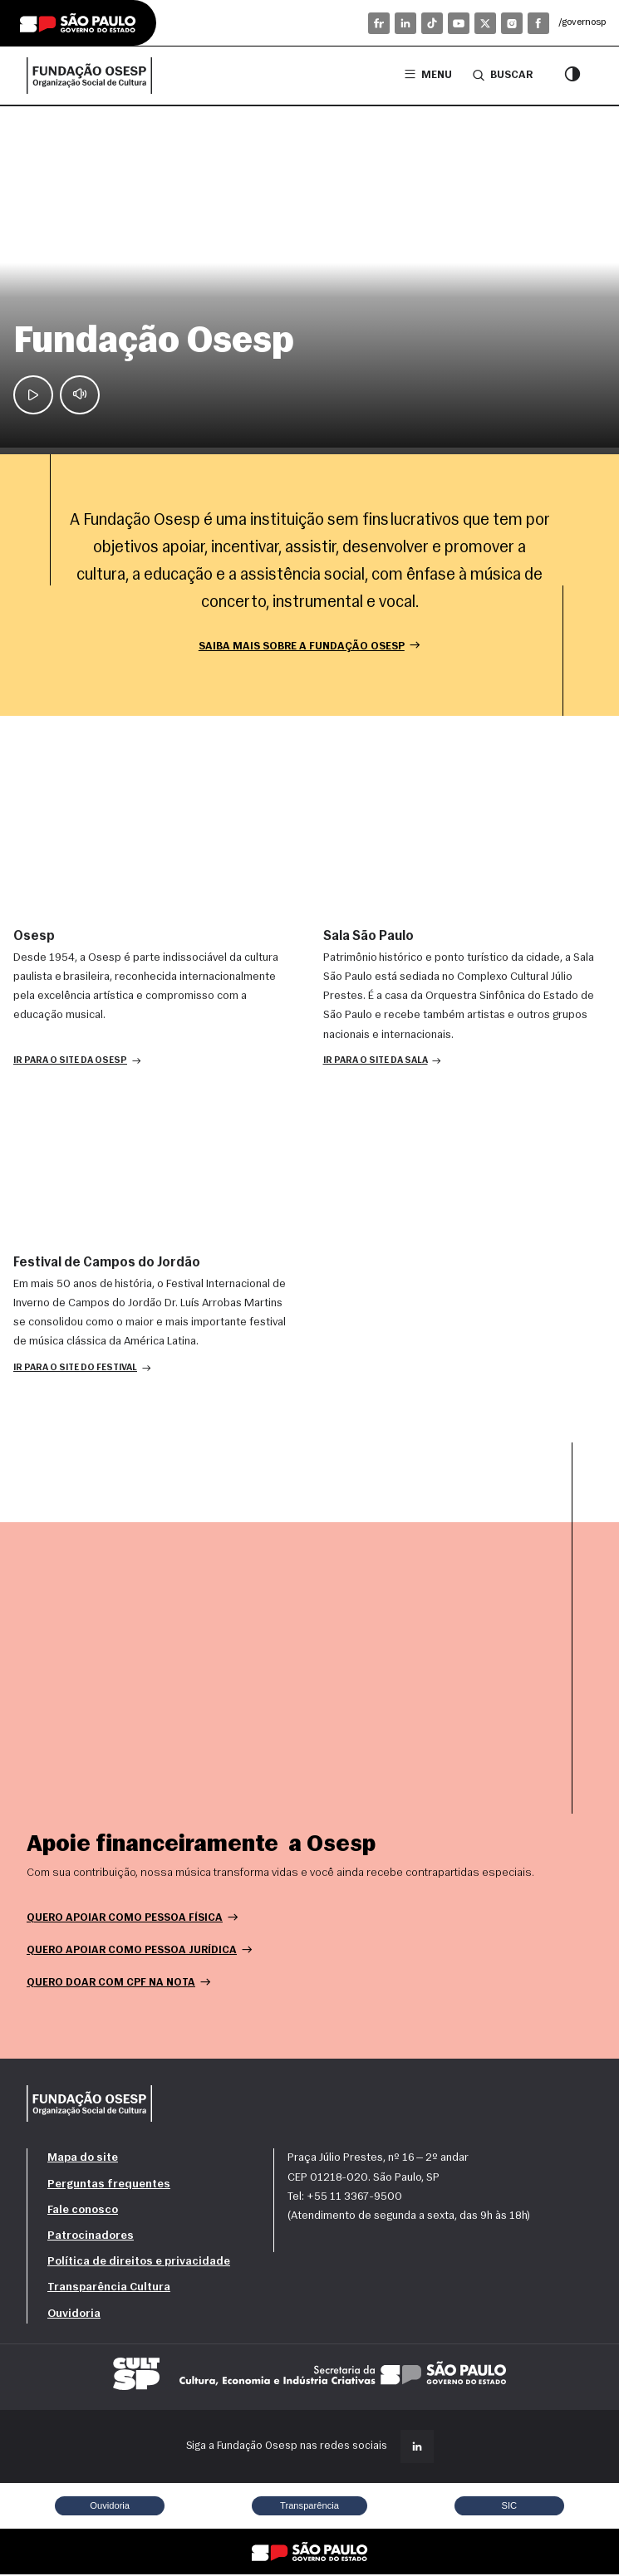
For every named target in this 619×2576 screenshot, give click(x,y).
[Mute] (80, 394)
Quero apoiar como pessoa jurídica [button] (140, 1951)
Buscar (502, 74)
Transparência (309, 2506)
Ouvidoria (74, 2315)
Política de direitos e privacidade (138, 2262)
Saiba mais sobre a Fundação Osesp (310, 645)
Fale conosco (82, 2211)
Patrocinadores (90, 2237)
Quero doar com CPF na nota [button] (119, 1983)
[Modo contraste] (572, 75)
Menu (428, 75)
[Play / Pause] (33, 394)
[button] (77, 1062)
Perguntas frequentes (108, 2185)
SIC (509, 2506)
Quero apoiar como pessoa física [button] (133, 1918)
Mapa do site (82, 2159)
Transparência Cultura (108, 2289)
